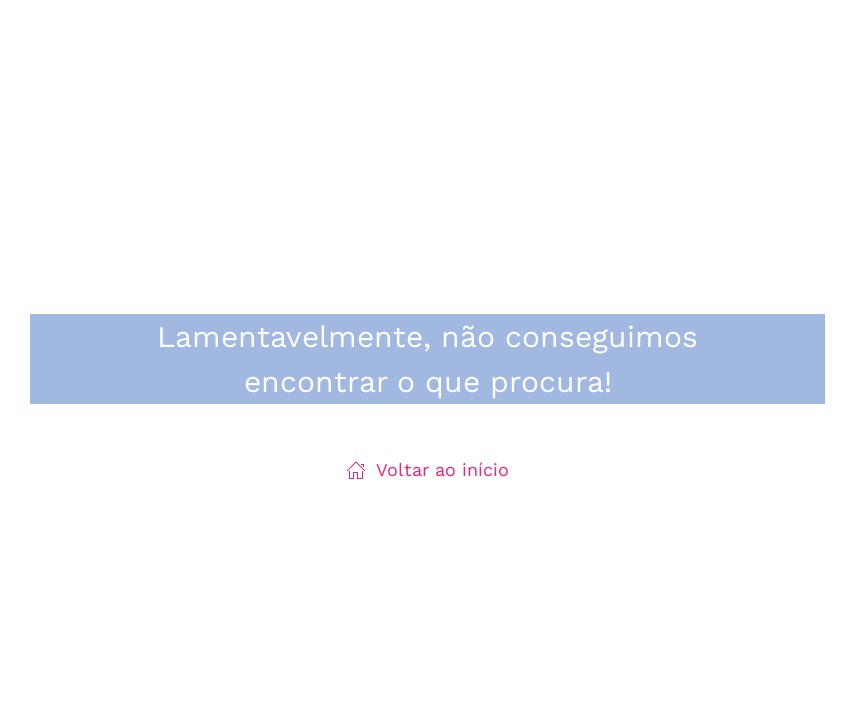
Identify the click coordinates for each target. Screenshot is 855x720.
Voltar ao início (427, 469)
